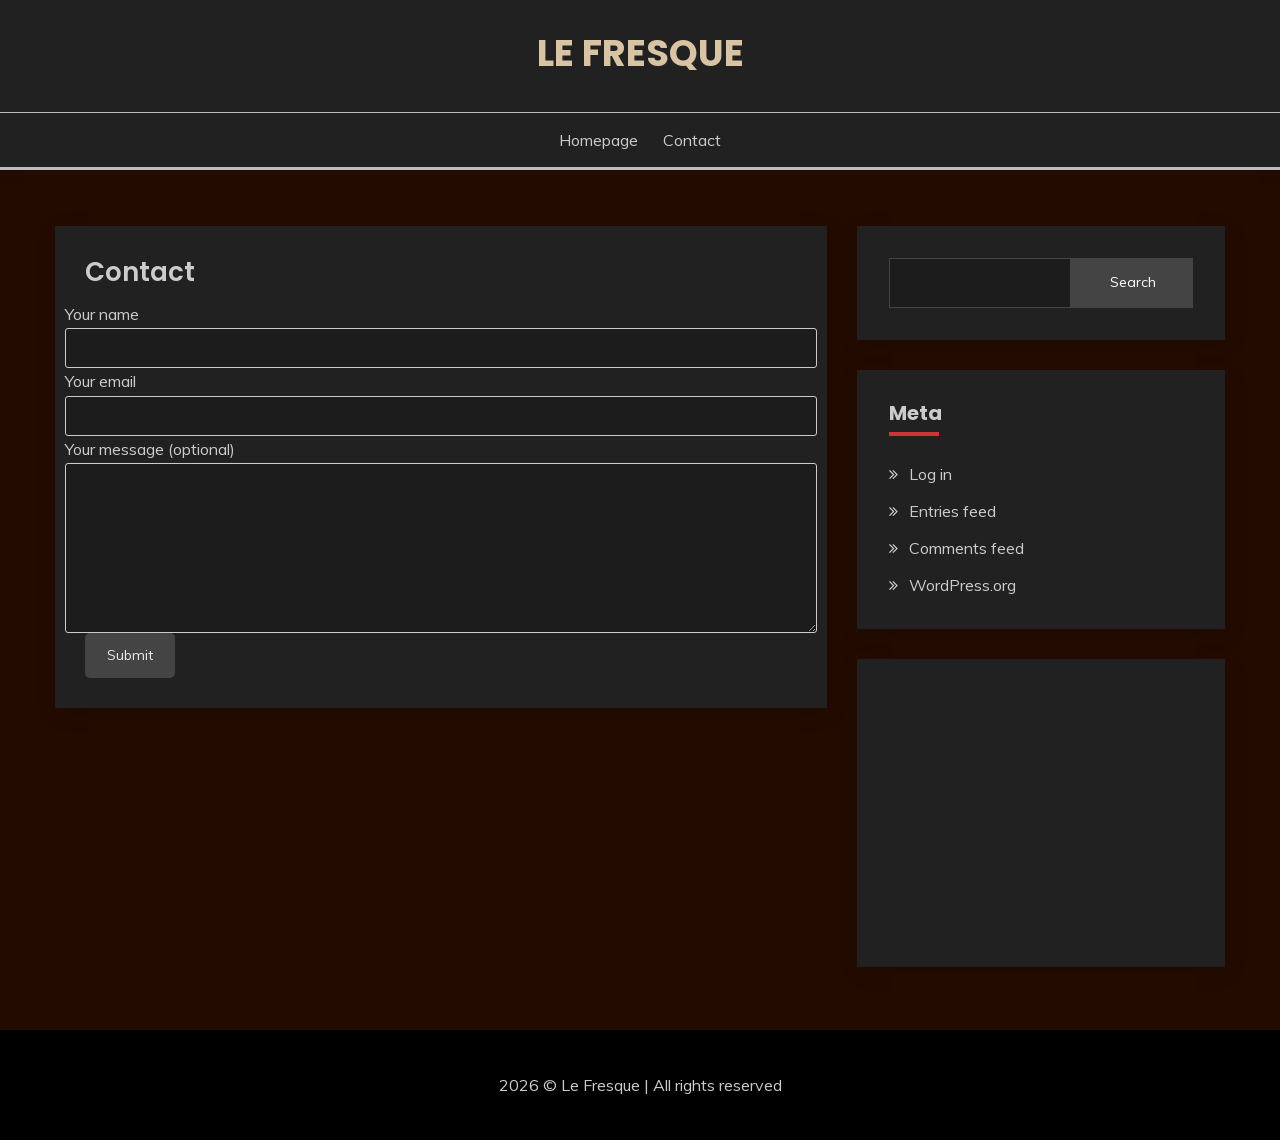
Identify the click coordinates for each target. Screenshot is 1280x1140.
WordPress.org (962, 585)
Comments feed (966, 548)
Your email (100, 381)
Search (1133, 282)
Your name (102, 314)
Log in (930, 474)
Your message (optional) (150, 449)
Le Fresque (640, 53)
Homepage (598, 140)
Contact (692, 140)
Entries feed (952, 511)
